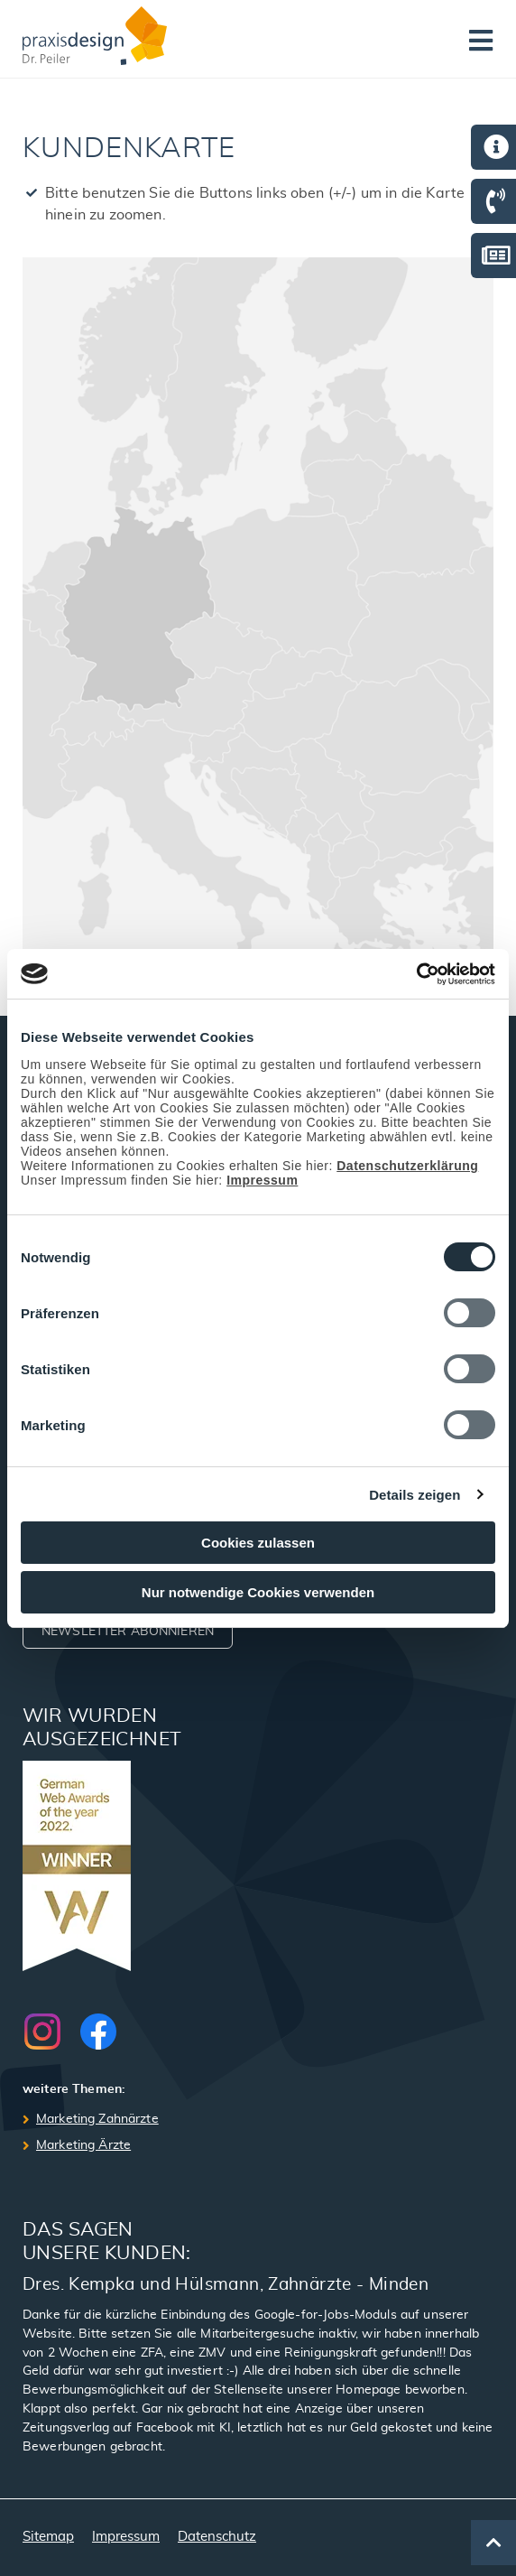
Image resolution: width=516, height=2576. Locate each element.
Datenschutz (217, 2536)
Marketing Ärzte (83, 2145)
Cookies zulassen (258, 1542)
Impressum (262, 1180)
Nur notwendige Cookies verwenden (258, 1592)
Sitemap (48, 2536)
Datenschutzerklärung (407, 1165)
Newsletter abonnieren (127, 1631)
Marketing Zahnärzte (97, 2119)
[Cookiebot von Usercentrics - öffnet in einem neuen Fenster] (416, 974)
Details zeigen (414, 1495)
